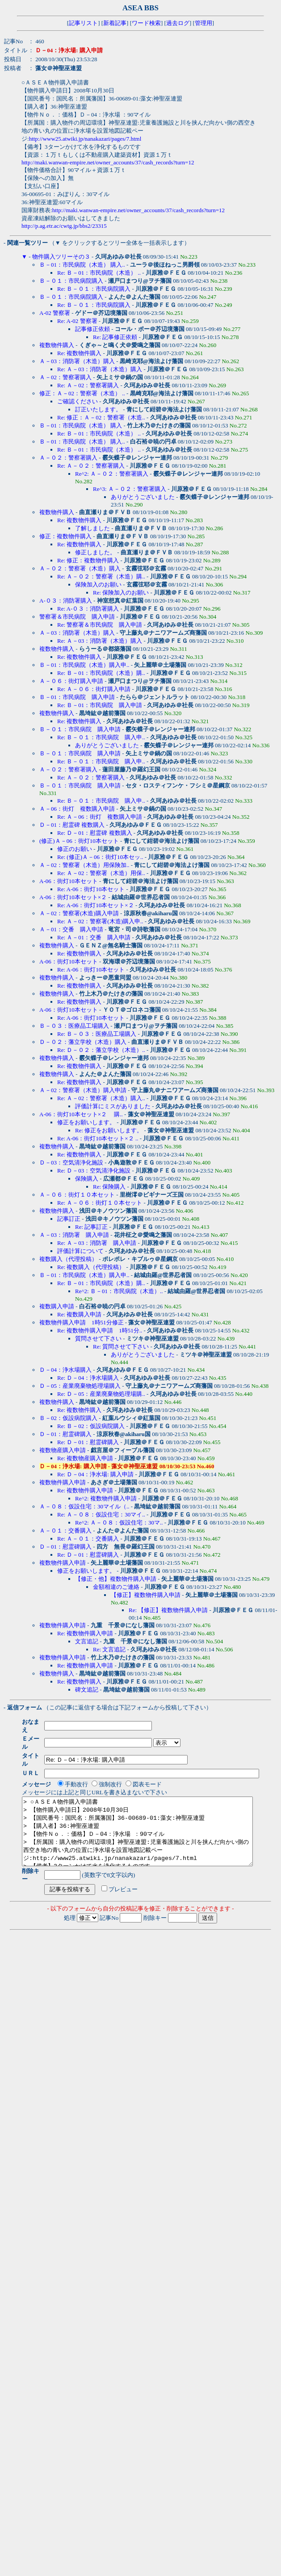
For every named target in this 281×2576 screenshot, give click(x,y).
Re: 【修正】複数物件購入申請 (168, 1610)
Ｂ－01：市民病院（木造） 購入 (80, 425)
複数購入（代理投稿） (68, 1259)
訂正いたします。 (98, 409)
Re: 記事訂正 (91, 1226)
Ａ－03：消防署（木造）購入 (77, 361)
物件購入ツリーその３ (61, 256)
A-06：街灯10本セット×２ (73, 897)
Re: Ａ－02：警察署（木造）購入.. (101, 1098)
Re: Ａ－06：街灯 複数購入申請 (99, 816)
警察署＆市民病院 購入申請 (77, 616)
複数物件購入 (56, 345)
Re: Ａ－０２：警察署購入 (91, 465)
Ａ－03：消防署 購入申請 (74, 1234)
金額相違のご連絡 (116, 1586)
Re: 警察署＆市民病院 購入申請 (99, 624)
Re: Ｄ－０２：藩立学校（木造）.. (101, 1050)
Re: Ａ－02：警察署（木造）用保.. (101, 873)
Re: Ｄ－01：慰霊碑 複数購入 (94, 832)
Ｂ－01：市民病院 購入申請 (77, 697)
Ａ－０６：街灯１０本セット (77, 1194)
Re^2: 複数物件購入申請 (106, 1498)
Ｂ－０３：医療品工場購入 (74, 1025)
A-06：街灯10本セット (68, 881)
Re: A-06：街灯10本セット (91, 889)
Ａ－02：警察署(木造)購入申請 (79, 913)
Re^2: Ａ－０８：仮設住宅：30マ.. (119, 1522)
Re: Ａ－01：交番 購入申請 (93, 937)
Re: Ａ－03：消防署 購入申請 (96, 1243)
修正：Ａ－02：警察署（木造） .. (82, 393)
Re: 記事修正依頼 (115, 337)
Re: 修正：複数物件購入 (88, 560)
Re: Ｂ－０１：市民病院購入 (93, 288)
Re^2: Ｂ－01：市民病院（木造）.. (119, 1291)
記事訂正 (68, 1218)
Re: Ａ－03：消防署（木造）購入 (99, 369)
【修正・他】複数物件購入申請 (115, 1578)
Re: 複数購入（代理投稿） (91, 1267)
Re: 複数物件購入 (79, 353)
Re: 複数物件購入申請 (85, 1490)
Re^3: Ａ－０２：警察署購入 (129, 489)
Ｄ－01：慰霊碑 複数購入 (72, 824)
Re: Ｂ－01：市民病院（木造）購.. (101, 673)
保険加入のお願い (98, 584)
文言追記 (86, 1641)
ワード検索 (146, 23)
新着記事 (114, 23)
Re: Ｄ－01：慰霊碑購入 (88, 1442)
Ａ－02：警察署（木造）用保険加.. (84, 865)
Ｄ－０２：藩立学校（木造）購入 (82, 1042)
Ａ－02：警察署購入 (65, 377)
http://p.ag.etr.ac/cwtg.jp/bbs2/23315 (64, 225)
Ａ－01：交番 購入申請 (71, 929)
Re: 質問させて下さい (121, 1346)
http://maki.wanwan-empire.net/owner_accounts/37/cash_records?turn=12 (107, 162)
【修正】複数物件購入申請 (145, 1595)
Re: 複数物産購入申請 (85, 1458)
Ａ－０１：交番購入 (65, 1530)
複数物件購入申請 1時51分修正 (81, 1322)
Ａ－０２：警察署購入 (68, 457)
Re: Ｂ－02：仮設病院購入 (91, 1426)
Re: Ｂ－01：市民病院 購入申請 (99, 705)
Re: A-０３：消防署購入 (88, 608)
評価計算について (80, 1251)
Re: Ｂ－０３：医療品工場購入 (96, 1033)
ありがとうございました (143, 497)
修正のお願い (74, 849)
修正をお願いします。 (86, 1122)
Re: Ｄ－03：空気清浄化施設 (93, 1170)
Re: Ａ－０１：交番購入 (88, 1538)
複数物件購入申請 (62, 1482)
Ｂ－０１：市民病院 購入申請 (80, 729)
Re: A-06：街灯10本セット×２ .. (97, 1138)
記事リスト (83, 23)
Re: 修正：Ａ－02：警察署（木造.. (101, 417)
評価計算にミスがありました (113, 1106)
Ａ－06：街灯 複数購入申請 (77, 808)
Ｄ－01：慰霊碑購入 (65, 1434)
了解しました (92, 528)
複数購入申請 (56, 1306)
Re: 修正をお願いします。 (109, 1130)
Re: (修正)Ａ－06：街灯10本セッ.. (100, 857)
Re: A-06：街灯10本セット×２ (95, 905)
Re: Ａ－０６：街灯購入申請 (93, 689)
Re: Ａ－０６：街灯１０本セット (99, 1202)
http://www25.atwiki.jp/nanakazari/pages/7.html (85, 138)
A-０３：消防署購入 (65, 600)
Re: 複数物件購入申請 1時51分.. (99, 1330)
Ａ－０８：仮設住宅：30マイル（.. (84, 1506)
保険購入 (86, 1178)
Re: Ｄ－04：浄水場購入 (88, 1377)
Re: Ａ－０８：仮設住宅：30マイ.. (101, 1514)
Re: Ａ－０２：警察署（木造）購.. (101, 576)
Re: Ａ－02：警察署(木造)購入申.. (100, 921)
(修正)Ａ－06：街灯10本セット (79, 841)
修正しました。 (95, 552)
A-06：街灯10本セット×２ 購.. (81, 1114)
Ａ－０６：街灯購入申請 (71, 681)
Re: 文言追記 (109, 1649)
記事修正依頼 (92, 329)
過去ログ (177, 23)
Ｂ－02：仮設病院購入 (68, 1418)
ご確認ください (77, 401)
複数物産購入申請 (62, 1450)
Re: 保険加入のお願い (121, 592)
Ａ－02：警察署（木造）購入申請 (82, 1090)
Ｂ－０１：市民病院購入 (71, 280)
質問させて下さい (98, 1338)
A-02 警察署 (54, 313)
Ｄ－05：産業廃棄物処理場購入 (80, 1385)
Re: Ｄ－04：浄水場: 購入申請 (95, 1474)
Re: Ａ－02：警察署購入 (88, 385)
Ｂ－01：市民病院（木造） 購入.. (82, 264)
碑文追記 (86, 1689)
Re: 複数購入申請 (79, 1314)
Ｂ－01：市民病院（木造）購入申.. (84, 665)
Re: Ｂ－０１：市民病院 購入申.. (101, 737)
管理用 (203, 23)
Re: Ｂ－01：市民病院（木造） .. (99, 272)
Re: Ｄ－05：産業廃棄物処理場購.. (101, 1394)
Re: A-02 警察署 (77, 321)
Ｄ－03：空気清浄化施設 (71, 1162)
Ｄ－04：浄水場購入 (65, 1369)
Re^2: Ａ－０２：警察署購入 (111, 473)
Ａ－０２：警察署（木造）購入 (80, 568)
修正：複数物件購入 (65, 536)
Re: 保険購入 (109, 1186)
